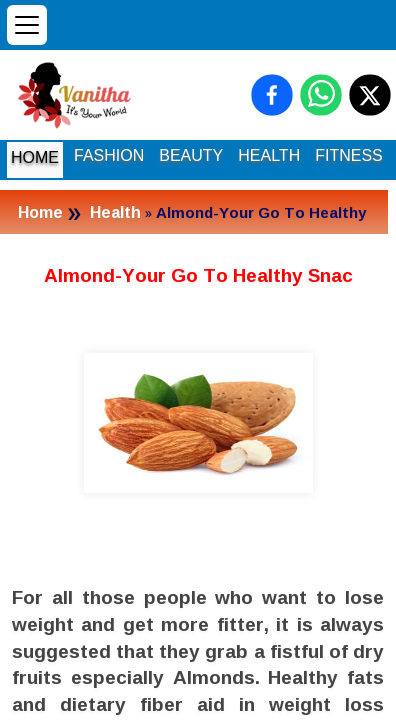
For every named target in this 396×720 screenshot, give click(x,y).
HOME (35, 157)
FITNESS (349, 155)
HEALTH (269, 155)
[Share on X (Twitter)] (370, 95)
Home (40, 212)
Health (115, 212)
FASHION (109, 155)
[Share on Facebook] (272, 95)
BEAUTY (191, 155)
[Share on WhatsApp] (321, 95)
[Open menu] (27, 25)
